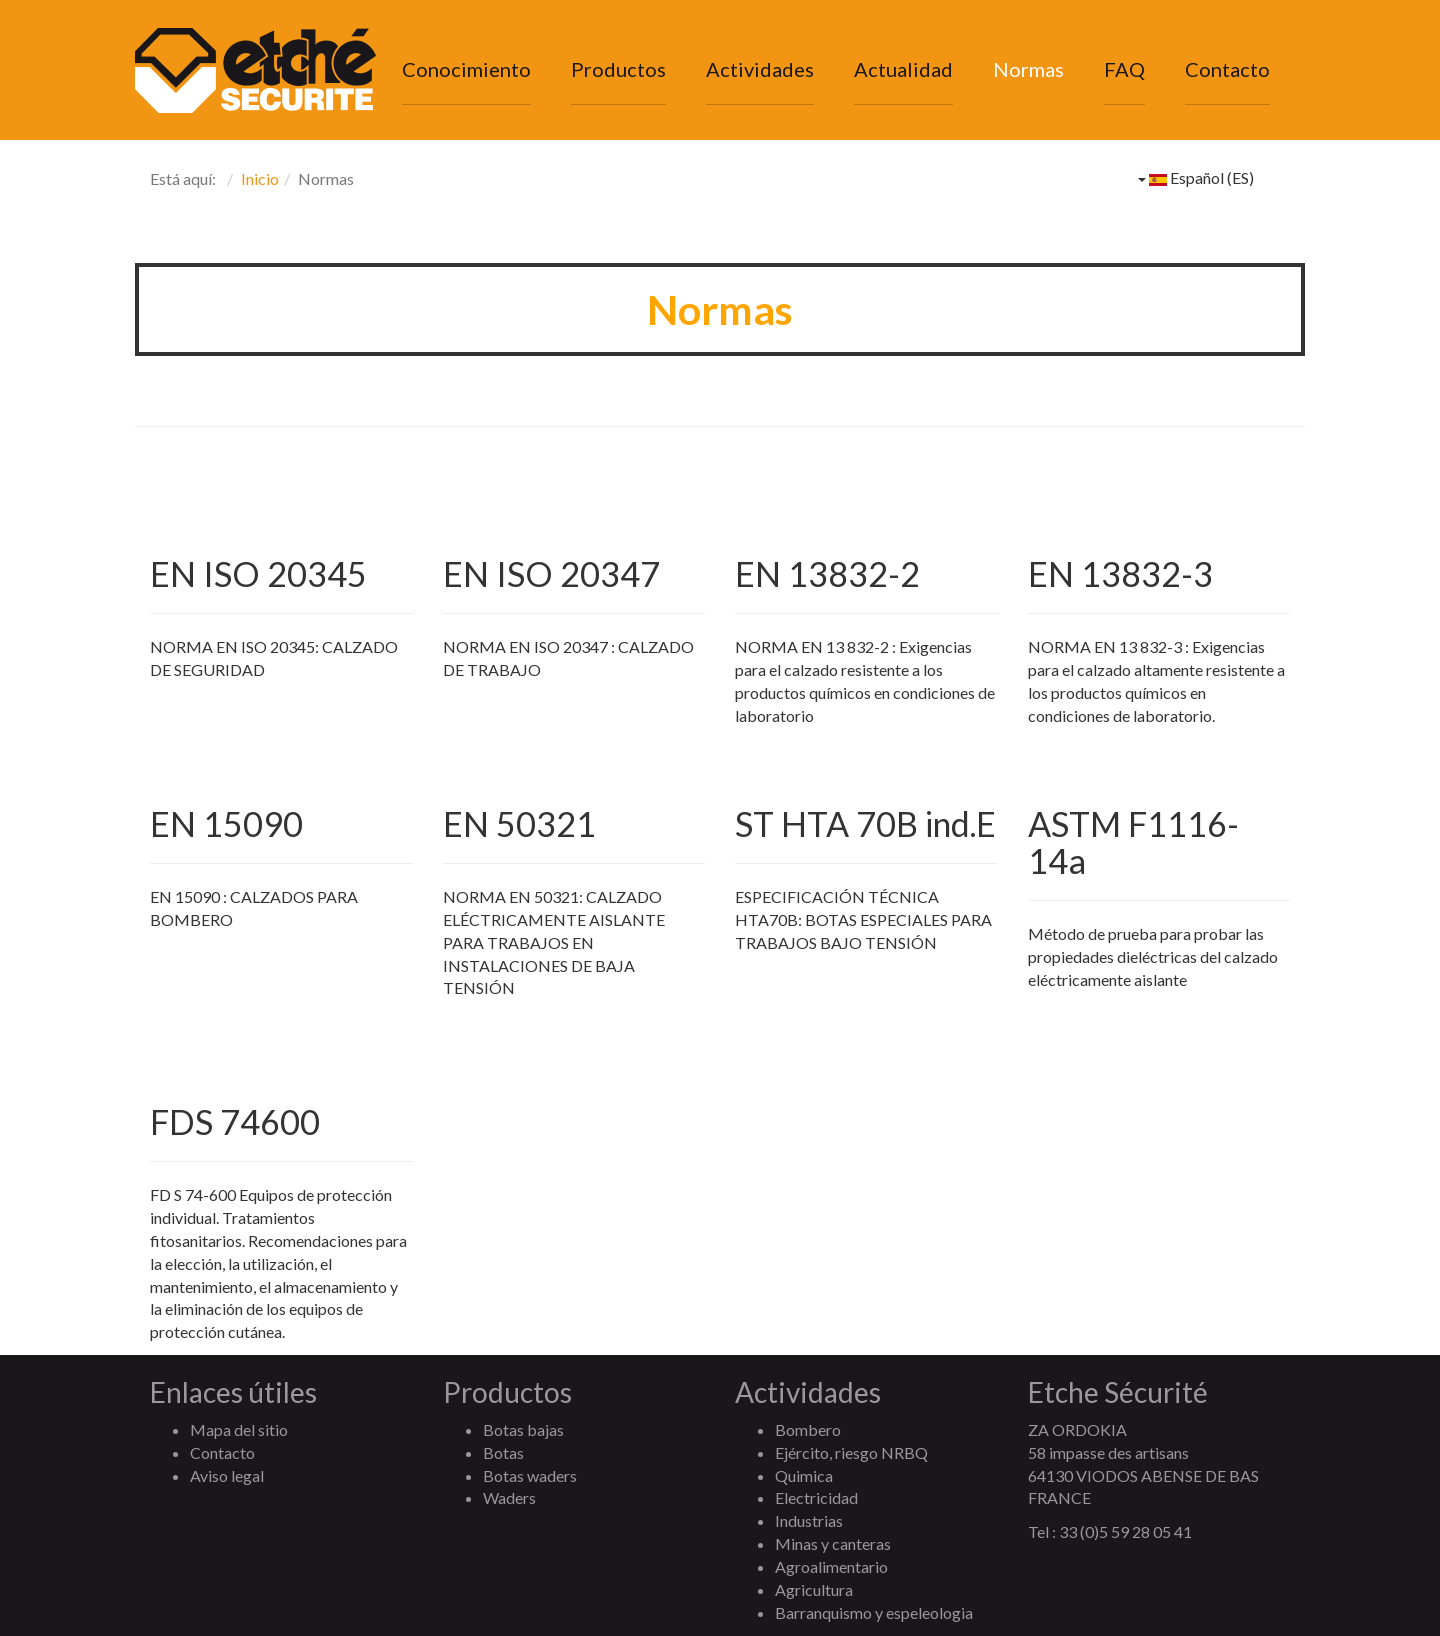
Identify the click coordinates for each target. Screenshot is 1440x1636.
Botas (503, 1452)
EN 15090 (226, 823)
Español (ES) (1196, 177)
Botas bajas (523, 1429)
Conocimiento (466, 69)
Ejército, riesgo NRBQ (851, 1452)
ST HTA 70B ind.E (865, 823)
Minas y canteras (833, 1543)
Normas (1028, 69)
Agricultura (814, 1589)
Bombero (808, 1429)
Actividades (760, 69)
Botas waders (530, 1475)
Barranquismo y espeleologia (874, 1612)
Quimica (804, 1475)
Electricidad (816, 1497)
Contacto (1227, 69)
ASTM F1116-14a (1133, 842)
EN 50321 (519, 823)
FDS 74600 (235, 1121)
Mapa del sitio (239, 1429)
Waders (509, 1497)
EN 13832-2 (827, 573)
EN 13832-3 (1120, 573)
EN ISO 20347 (551, 573)
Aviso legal (227, 1475)
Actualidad (903, 69)
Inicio (260, 178)
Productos (618, 69)
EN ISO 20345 (258, 573)
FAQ (1124, 69)
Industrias (809, 1520)
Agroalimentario (831, 1566)
